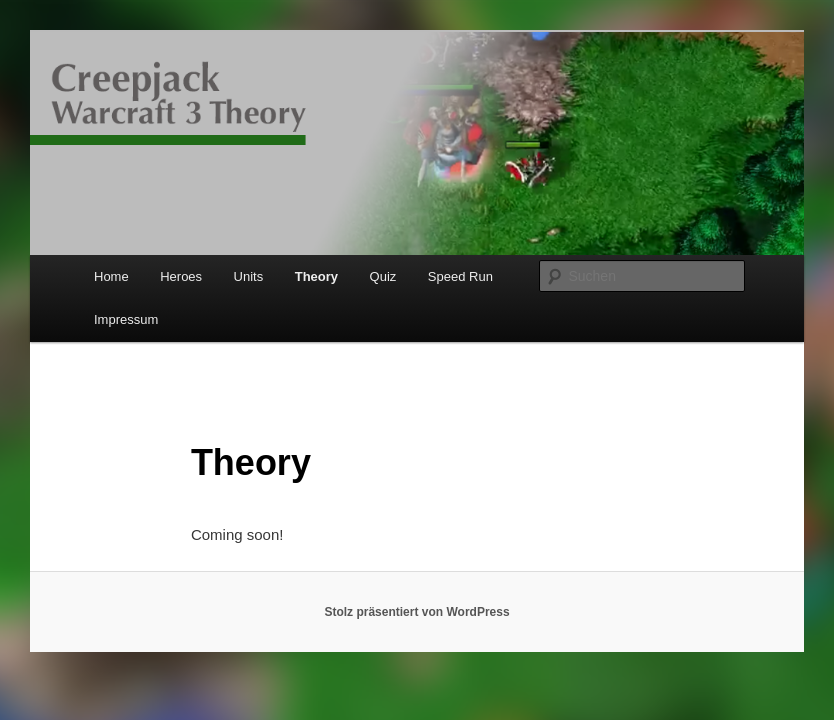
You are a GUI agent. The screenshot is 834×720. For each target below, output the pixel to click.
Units (249, 276)
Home (111, 276)
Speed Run (460, 276)
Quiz (383, 276)
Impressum (126, 319)
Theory (316, 276)
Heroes (181, 276)
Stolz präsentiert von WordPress (416, 612)
